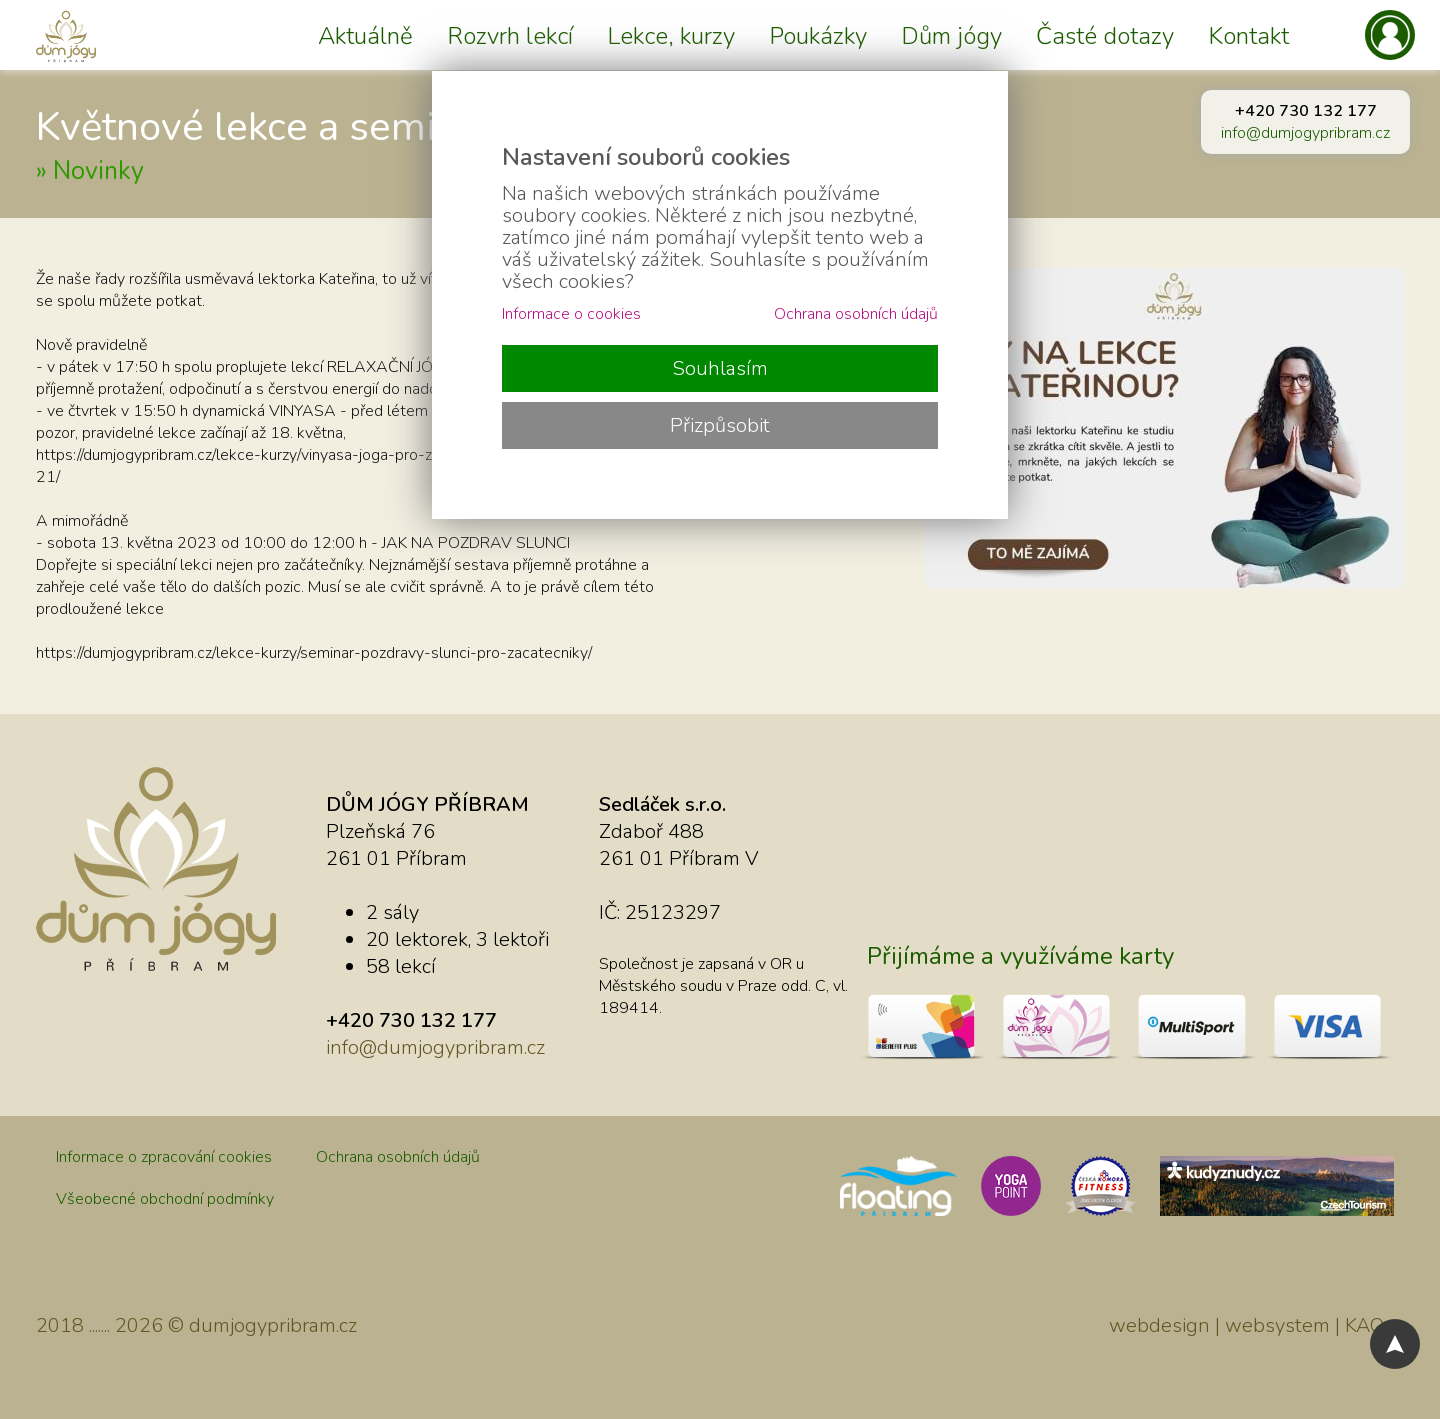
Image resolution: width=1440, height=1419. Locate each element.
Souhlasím (720, 368)
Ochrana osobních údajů (398, 1157)
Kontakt (1248, 36)
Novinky (98, 171)
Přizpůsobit (720, 425)
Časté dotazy (1105, 36)
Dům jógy (951, 36)
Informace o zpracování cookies (164, 1157)
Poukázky (818, 36)
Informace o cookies (571, 314)
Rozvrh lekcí (510, 36)
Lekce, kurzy (671, 36)
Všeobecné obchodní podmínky (165, 1199)
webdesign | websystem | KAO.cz (1256, 1325)
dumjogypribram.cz (273, 1325)
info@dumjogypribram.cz (1305, 133)
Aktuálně (365, 36)
